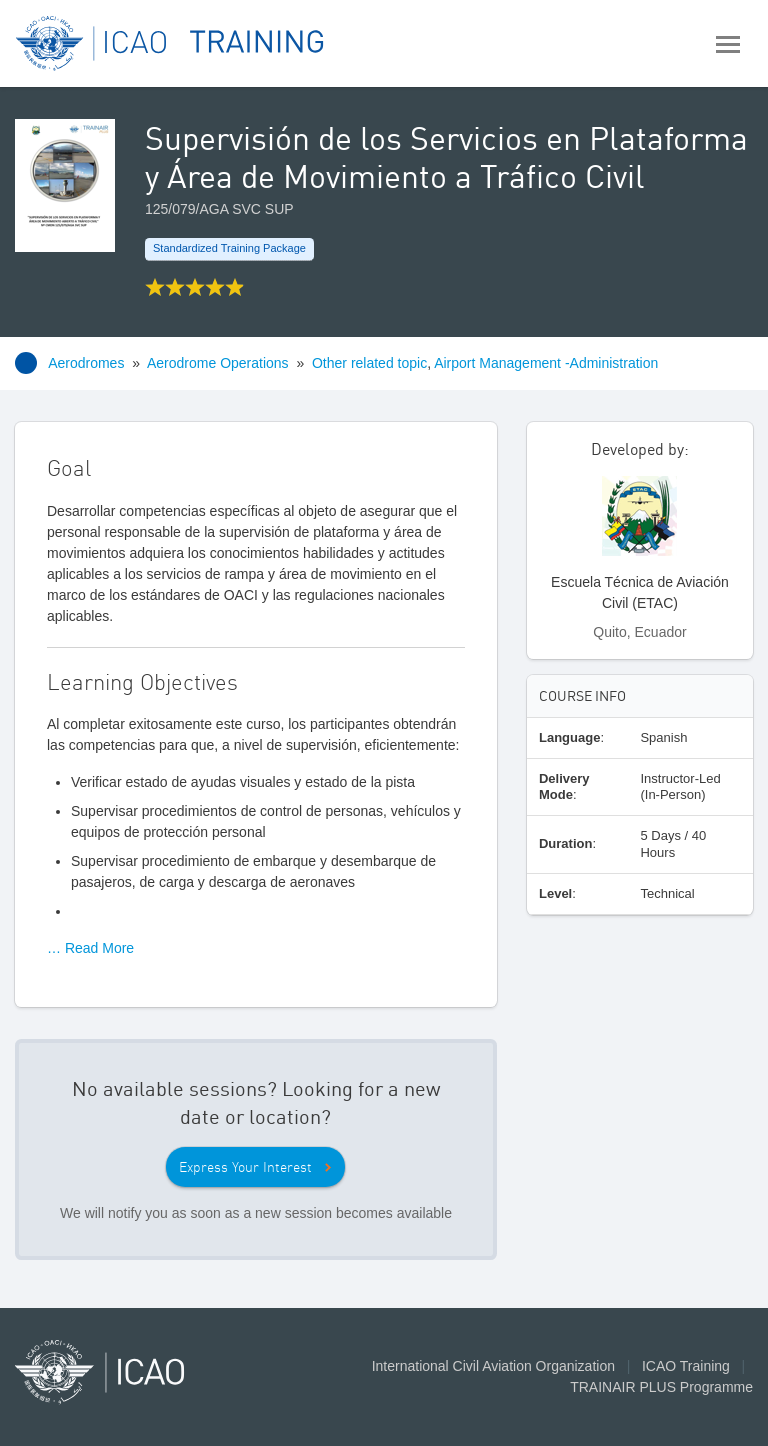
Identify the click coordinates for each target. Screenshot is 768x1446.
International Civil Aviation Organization (493, 1366)
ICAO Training (686, 1366)
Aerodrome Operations (218, 363)
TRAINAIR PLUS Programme (661, 1387)
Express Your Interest (245, 1167)
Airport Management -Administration (546, 363)
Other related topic (369, 363)
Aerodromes (86, 363)
